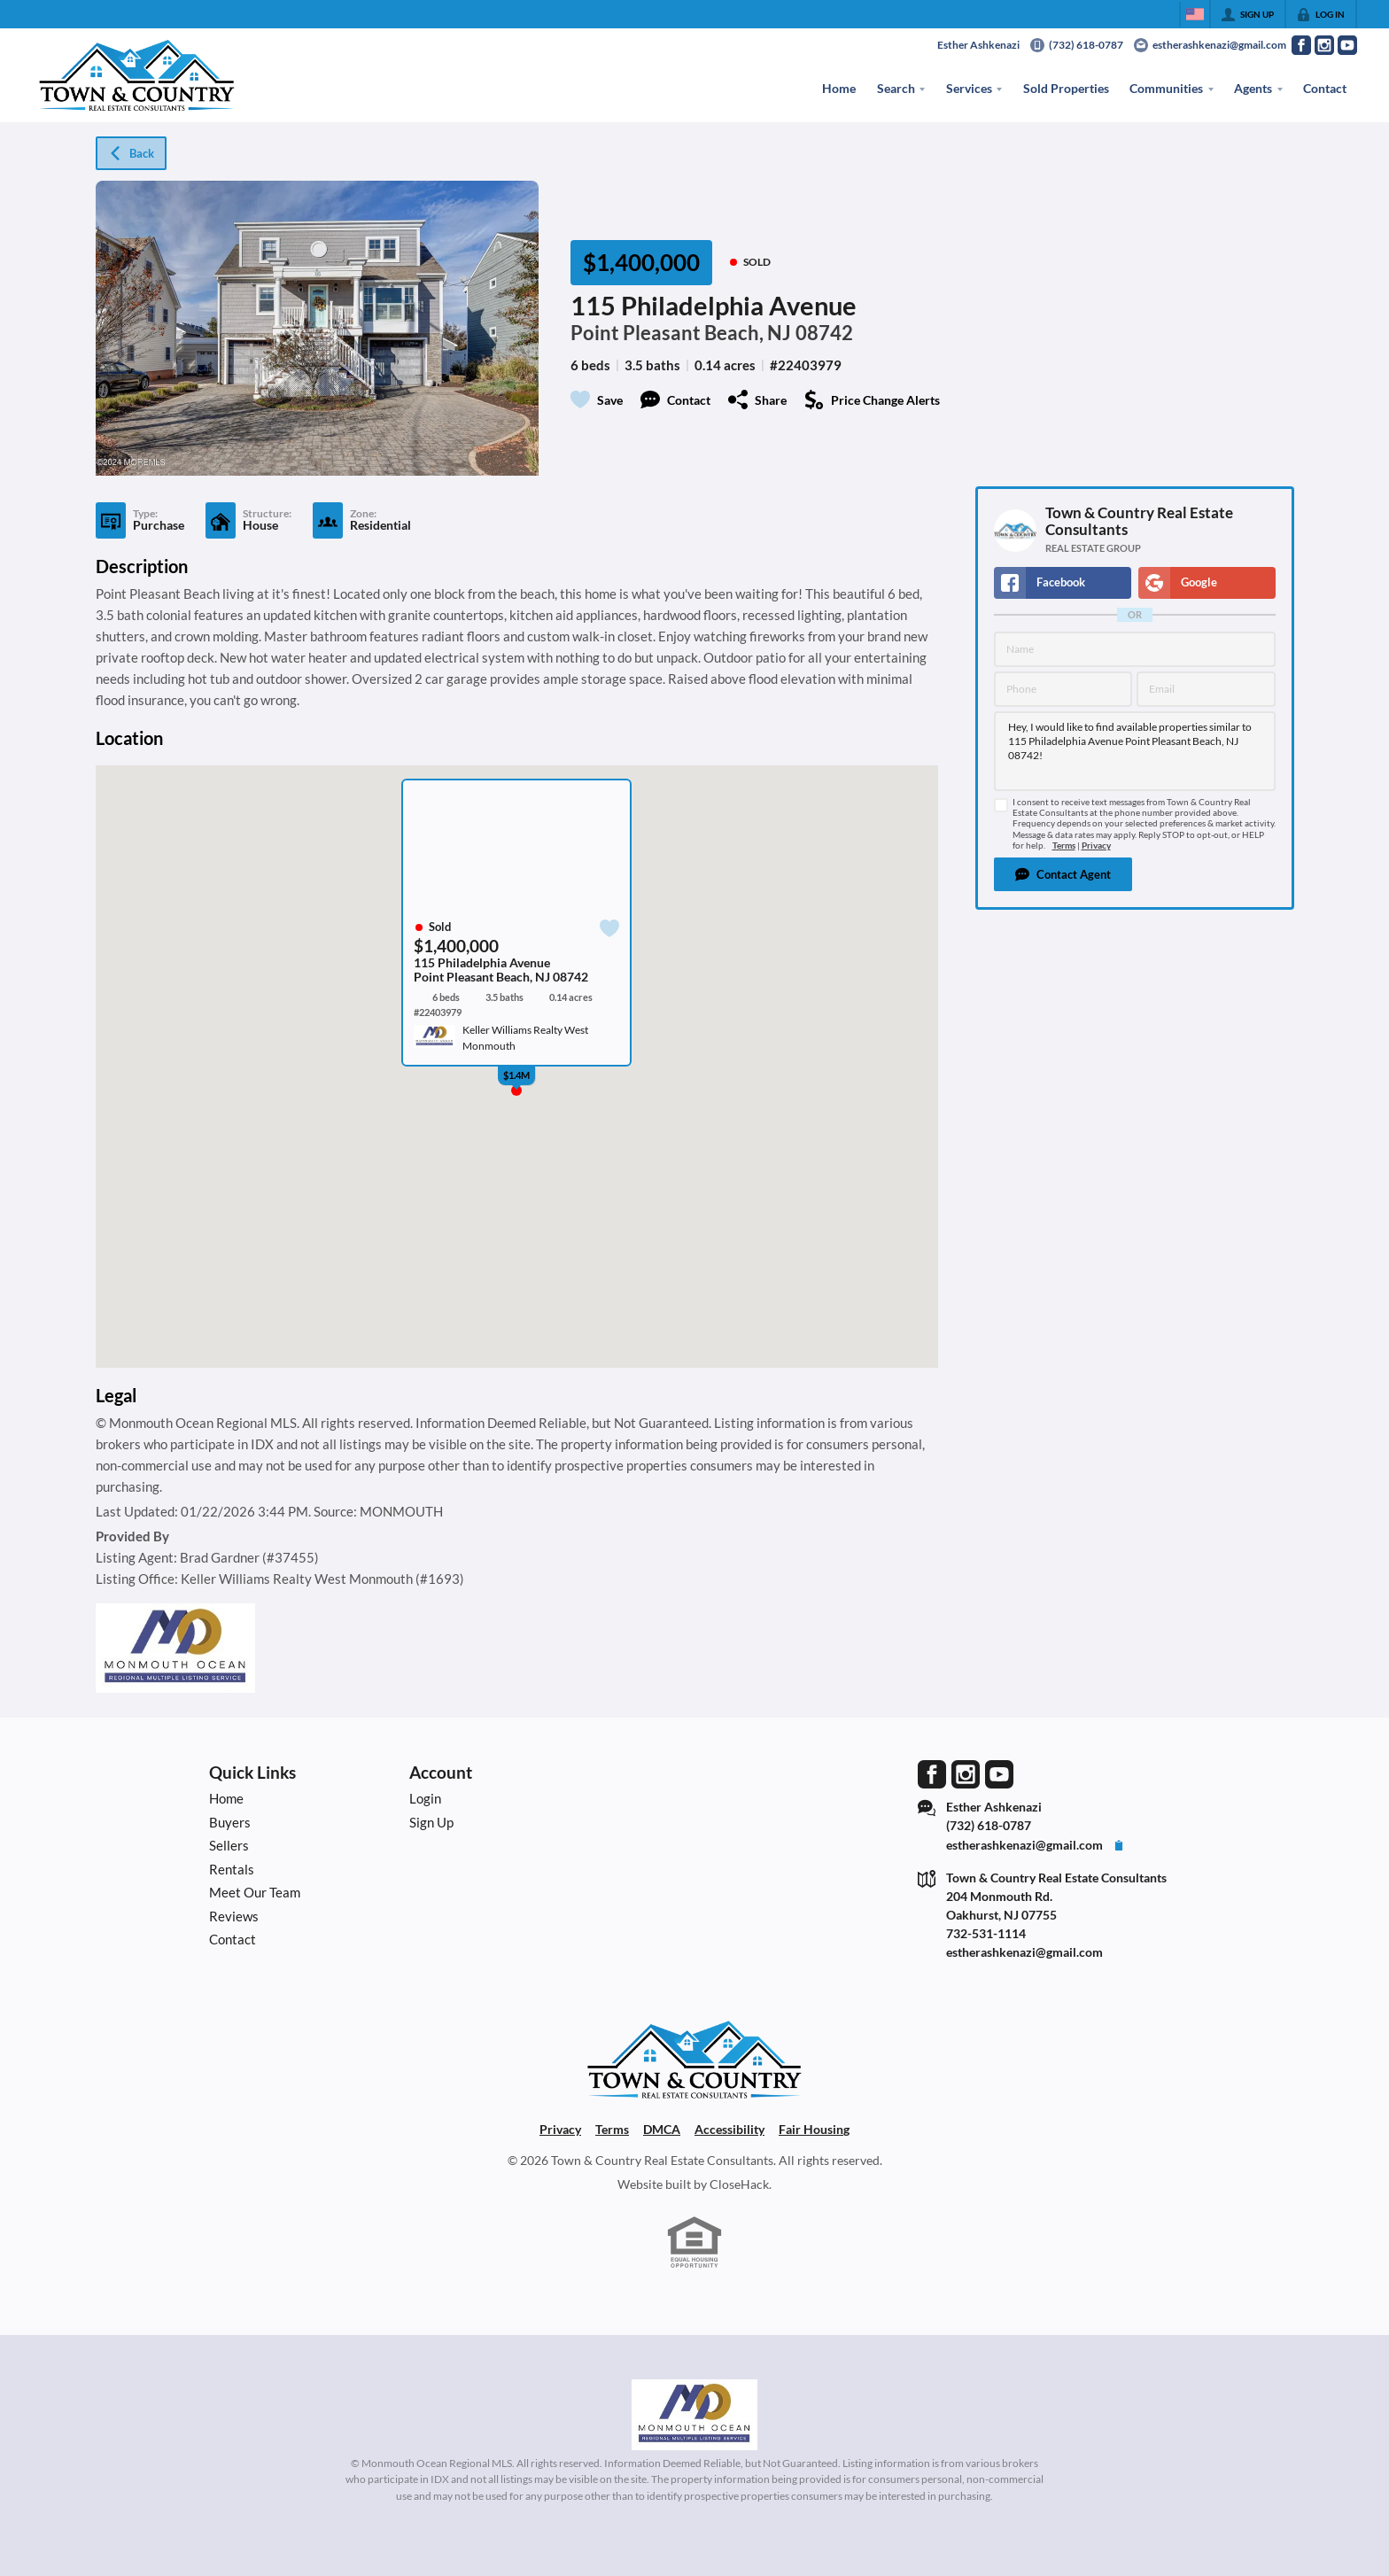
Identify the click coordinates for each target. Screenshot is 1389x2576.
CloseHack (739, 2184)
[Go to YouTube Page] (1347, 45)
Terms (1063, 845)
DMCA (661, 2129)
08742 (824, 333)
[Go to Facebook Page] (1301, 45)
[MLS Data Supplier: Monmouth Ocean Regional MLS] (694, 2415)
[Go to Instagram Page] (1324, 45)
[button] (1063, 874)
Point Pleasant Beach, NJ (680, 333)
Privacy (1096, 845)
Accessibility (729, 2129)
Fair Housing (814, 2129)
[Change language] (1195, 14)
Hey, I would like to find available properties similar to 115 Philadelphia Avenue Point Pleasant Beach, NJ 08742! (1135, 751)
